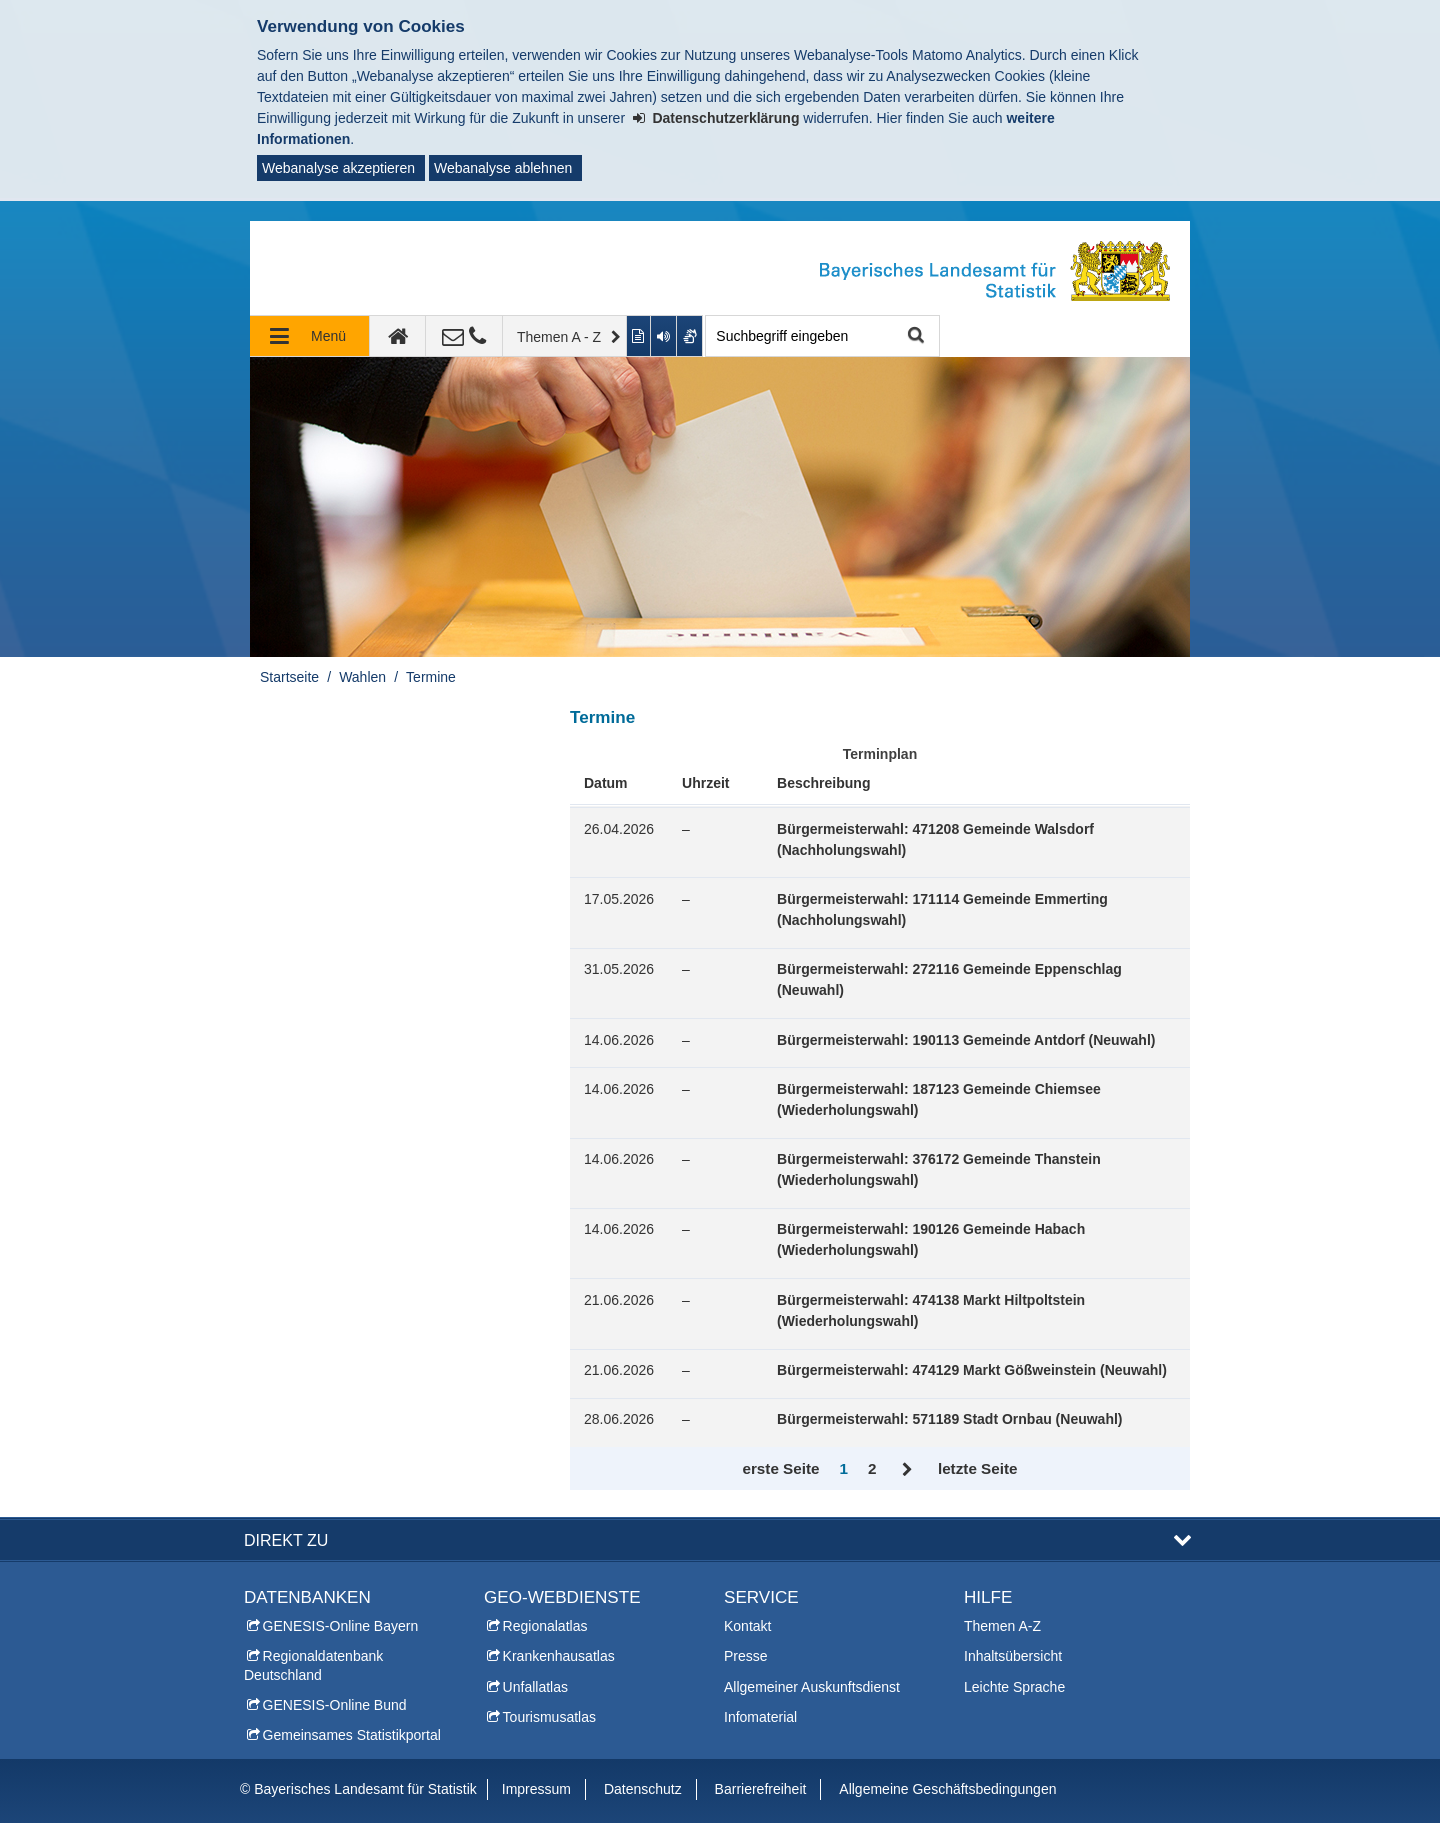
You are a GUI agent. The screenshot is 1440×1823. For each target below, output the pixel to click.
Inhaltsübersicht (1013, 1656)
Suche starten (913, 336)
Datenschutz (643, 1789)
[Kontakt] (464, 336)
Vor (907, 1470)
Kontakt (747, 1626)
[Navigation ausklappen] (310, 336)
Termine (431, 677)
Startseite (289, 677)
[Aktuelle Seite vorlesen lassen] (664, 336)
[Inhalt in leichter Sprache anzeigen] (639, 336)
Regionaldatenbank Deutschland (313, 1665)
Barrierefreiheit (761, 1789)
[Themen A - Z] (565, 336)
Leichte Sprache (1014, 1687)
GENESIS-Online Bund (335, 1705)
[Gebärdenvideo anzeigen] (690, 336)
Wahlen (362, 677)
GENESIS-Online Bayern (341, 1626)
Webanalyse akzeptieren (338, 168)
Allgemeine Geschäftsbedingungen (947, 1789)
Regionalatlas (545, 1626)
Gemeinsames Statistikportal (352, 1735)
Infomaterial (760, 1717)
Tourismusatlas (549, 1717)
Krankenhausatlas (559, 1656)
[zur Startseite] (398, 336)
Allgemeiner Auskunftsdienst (812, 1687)
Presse (746, 1656)
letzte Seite (978, 1468)
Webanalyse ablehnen (503, 168)
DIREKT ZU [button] (286, 1540)
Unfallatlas (535, 1687)
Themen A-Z (1002, 1626)
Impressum (536, 1789)
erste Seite (780, 1468)
